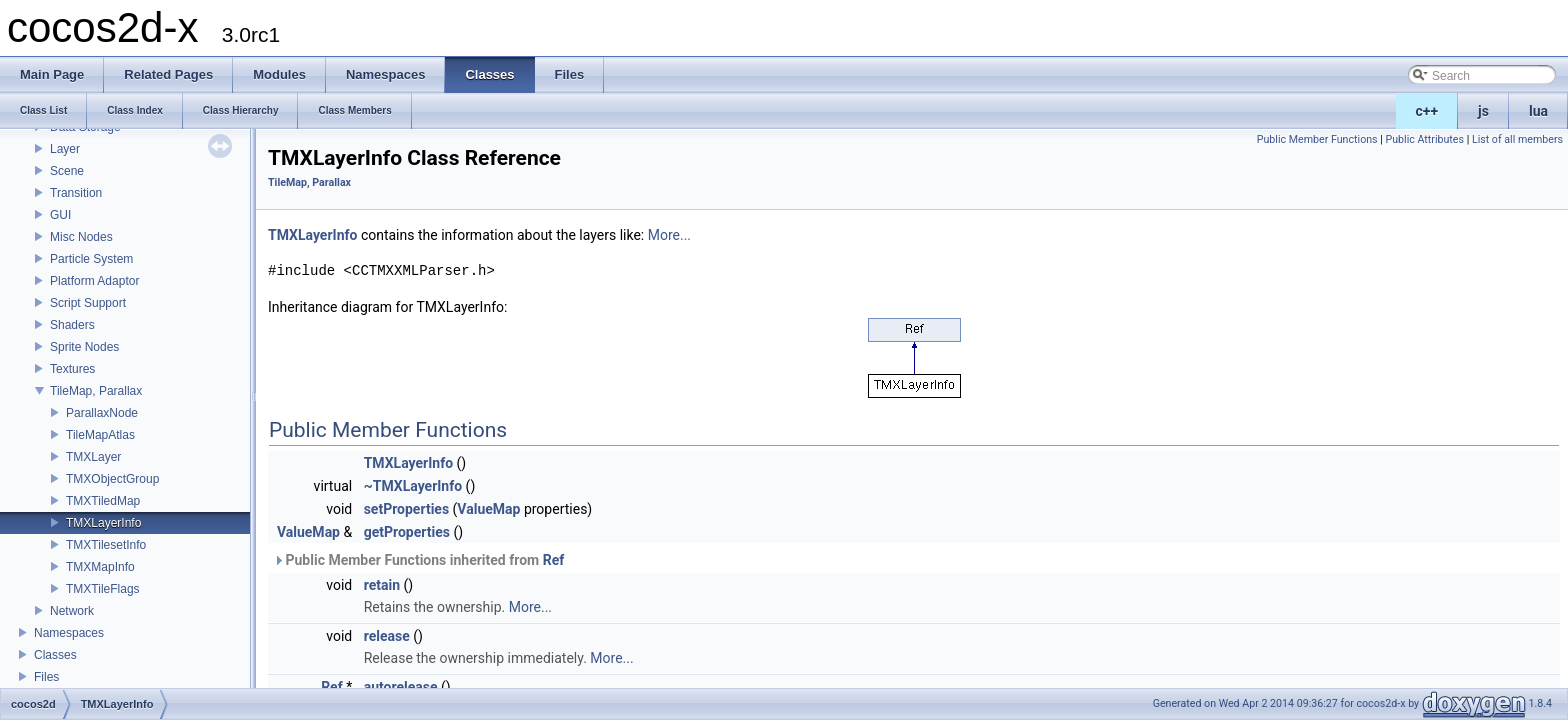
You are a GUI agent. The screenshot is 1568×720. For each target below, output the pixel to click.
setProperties (406, 509)
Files (46, 677)
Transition (76, 193)
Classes (55, 655)
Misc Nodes (81, 237)
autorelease (401, 687)
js (1483, 111)
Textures (72, 369)
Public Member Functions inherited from (418, 560)
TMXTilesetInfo (106, 545)
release (387, 636)
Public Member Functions (1317, 139)
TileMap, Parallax (96, 391)
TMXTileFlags (103, 589)
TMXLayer (93, 457)
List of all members (1517, 139)
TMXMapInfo (100, 567)
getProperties (407, 532)
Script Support (88, 303)
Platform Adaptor (94, 281)
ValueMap (488, 509)
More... (669, 235)
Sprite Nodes (84, 347)
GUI (60, 215)
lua (1538, 111)
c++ (1427, 111)
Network (72, 611)
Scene (67, 171)
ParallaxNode (102, 413)
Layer (65, 149)
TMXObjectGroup (112, 479)
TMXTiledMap (103, 501)
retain (382, 585)
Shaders (72, 325)
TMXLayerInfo (103, 523)
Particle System (91, 259)
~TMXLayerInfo (413, 486)
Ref (554, 560)
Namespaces (69, 633)
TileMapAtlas (100, 435)
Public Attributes (1424, 139)
